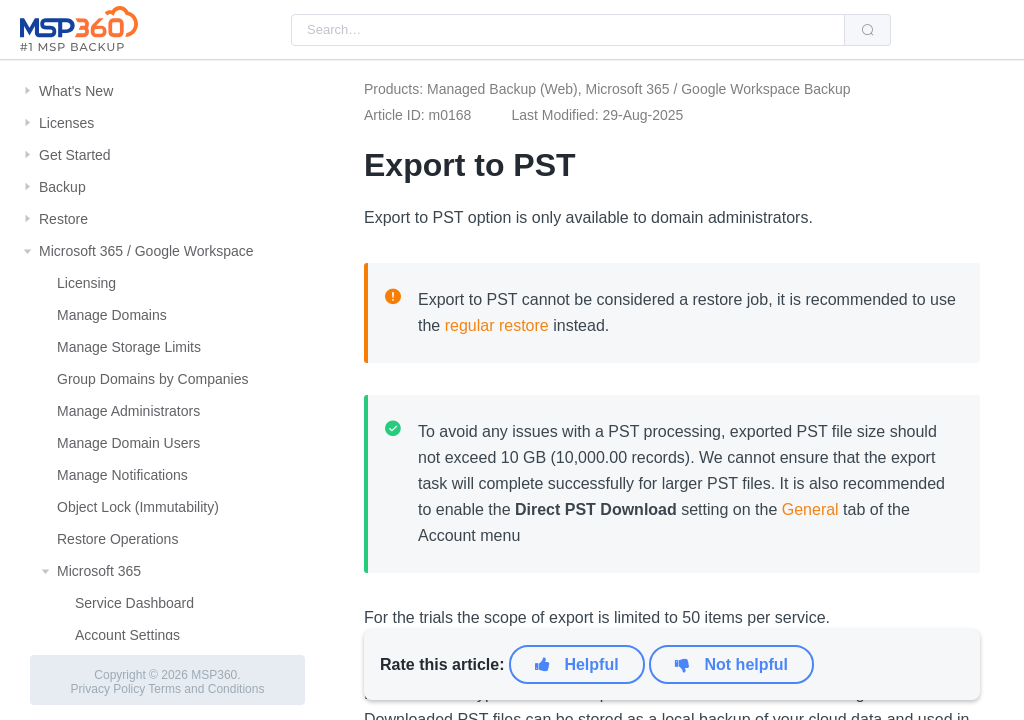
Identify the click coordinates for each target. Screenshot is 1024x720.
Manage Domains (112, 315)
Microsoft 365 (99, 571)
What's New (76, 91)
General (810, 509)
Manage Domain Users (128, 443)
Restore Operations (117, 539)
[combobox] (568, 30)
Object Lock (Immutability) (138, 507)
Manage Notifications (122, 475)
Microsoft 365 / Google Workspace (146, 251)
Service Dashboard (134, 603)
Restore (63, 219)
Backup (62, 187)
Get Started (75, 155)
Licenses (66, 123)
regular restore (497, 325)
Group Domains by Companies (152, 379)
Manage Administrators (128, 411)
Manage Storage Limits (129, 347)
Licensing (86, 283)
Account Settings (127, 635)
